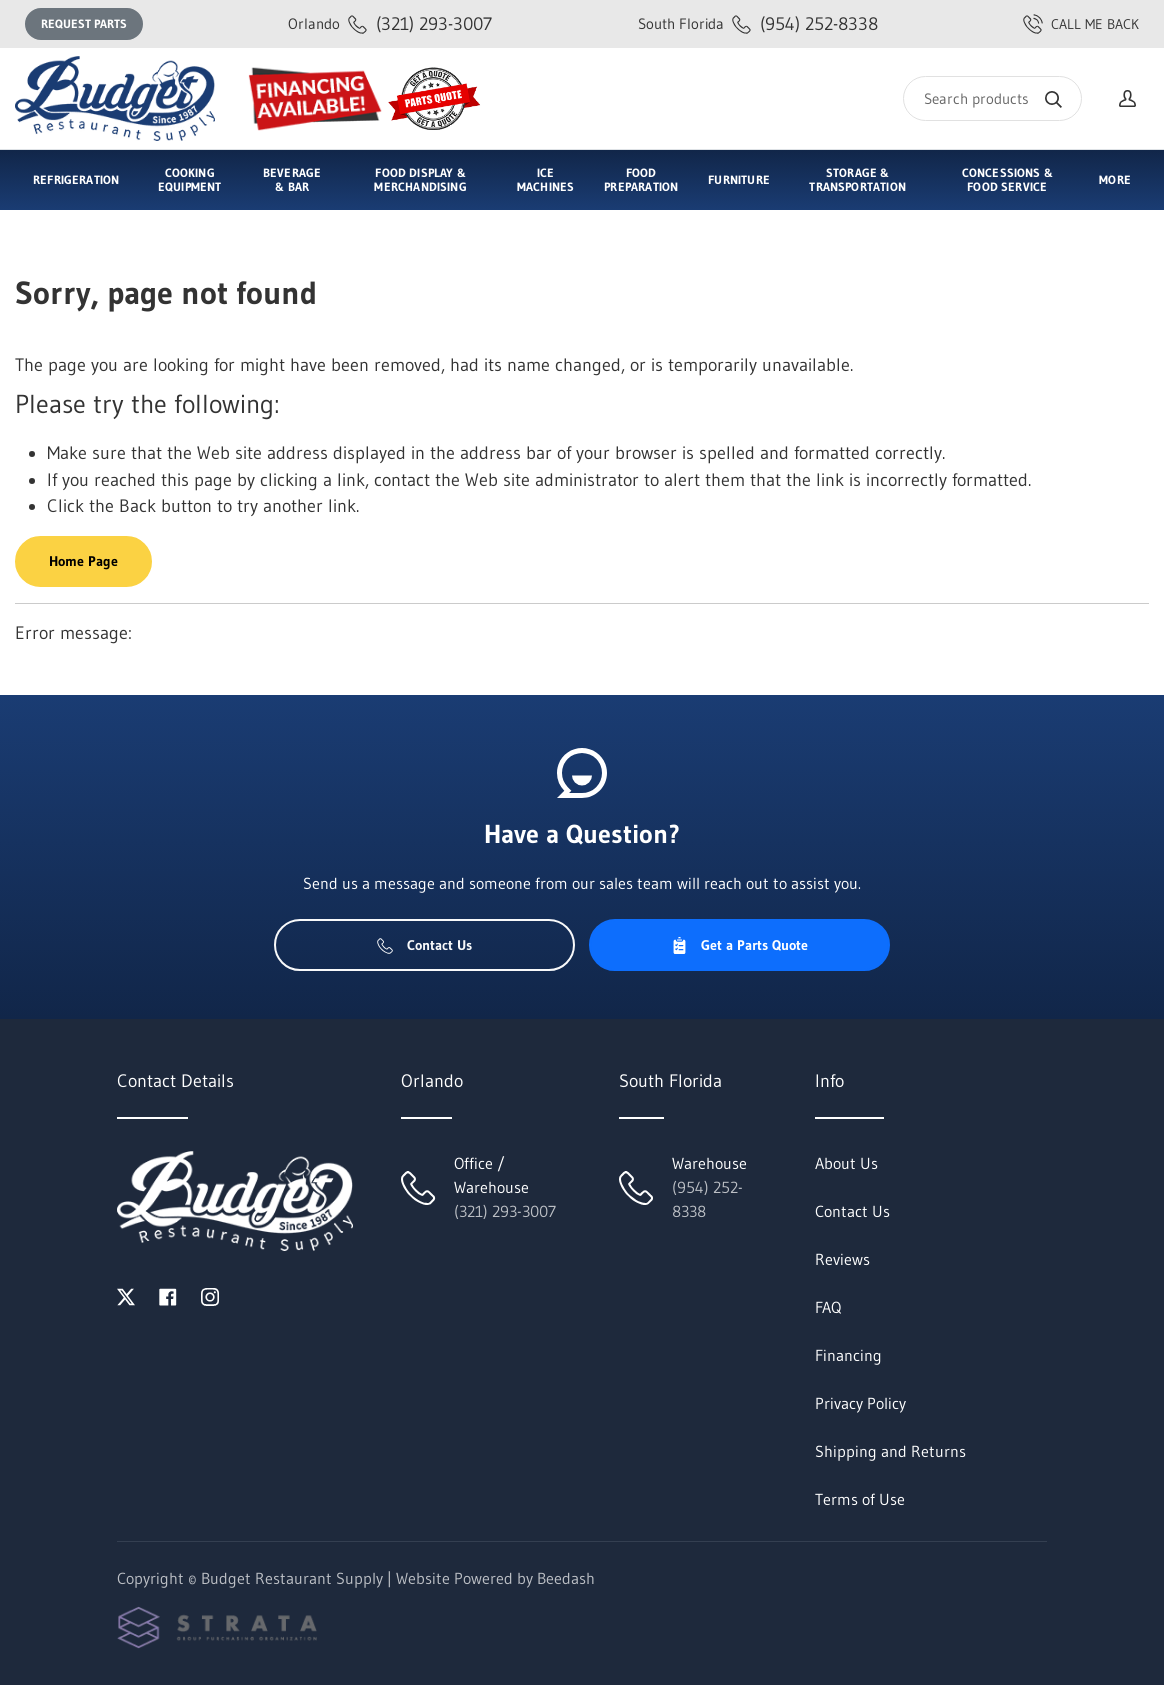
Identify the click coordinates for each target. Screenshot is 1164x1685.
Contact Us (424, 945)
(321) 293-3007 (390, 23)
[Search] (992, 98)
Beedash (566, 1578)
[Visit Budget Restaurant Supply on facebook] (168, 1295)
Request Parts (84, 23)
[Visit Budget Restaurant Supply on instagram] (210, 1295)
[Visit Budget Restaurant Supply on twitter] (126, 1295)
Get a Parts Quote (739, 945)
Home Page (83, 561)
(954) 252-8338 (758, 23)
